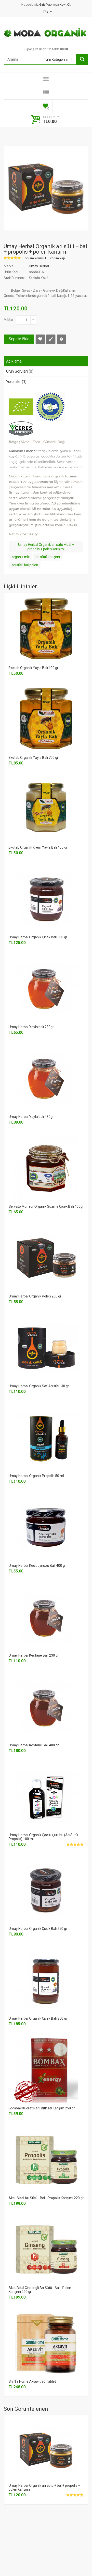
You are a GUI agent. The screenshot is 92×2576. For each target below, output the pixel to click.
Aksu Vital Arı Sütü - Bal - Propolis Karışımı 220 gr (46, 2198)
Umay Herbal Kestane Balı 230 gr (34, 1655)
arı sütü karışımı (48, 557)
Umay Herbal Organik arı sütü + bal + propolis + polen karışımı (46, 547)
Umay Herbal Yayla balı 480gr (31, 1117)
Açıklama (14, 361)
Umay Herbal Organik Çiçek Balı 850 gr (38, 2018)
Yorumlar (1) (16, 381)
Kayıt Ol (65, 4)
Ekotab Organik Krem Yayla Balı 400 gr (38, 847)
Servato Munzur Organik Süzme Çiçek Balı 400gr (46, 1206)
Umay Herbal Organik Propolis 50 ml (36, 1476)
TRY (47, 12)
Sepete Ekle (19, 338)
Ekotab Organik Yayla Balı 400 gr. (34, 668)
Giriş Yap (46, 4)
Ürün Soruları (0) (19, 371)
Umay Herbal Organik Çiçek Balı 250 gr (38, 1929)
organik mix (21, 557)
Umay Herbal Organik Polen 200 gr (35, 1296)
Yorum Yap (57, 258)
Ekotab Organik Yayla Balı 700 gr (33, 758)
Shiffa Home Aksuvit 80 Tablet (32, 2381)
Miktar (8, 319)
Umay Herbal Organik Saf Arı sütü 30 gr (39, 1386)
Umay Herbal (39, 266)
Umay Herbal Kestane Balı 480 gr (34, 1745)
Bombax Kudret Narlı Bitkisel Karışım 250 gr (42, 2108)
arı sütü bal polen (25, 565)
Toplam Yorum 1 (34, 258)
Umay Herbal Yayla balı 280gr (31, 1027)
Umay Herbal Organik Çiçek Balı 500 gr (38, 937)
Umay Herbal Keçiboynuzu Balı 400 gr (37, 1566)
